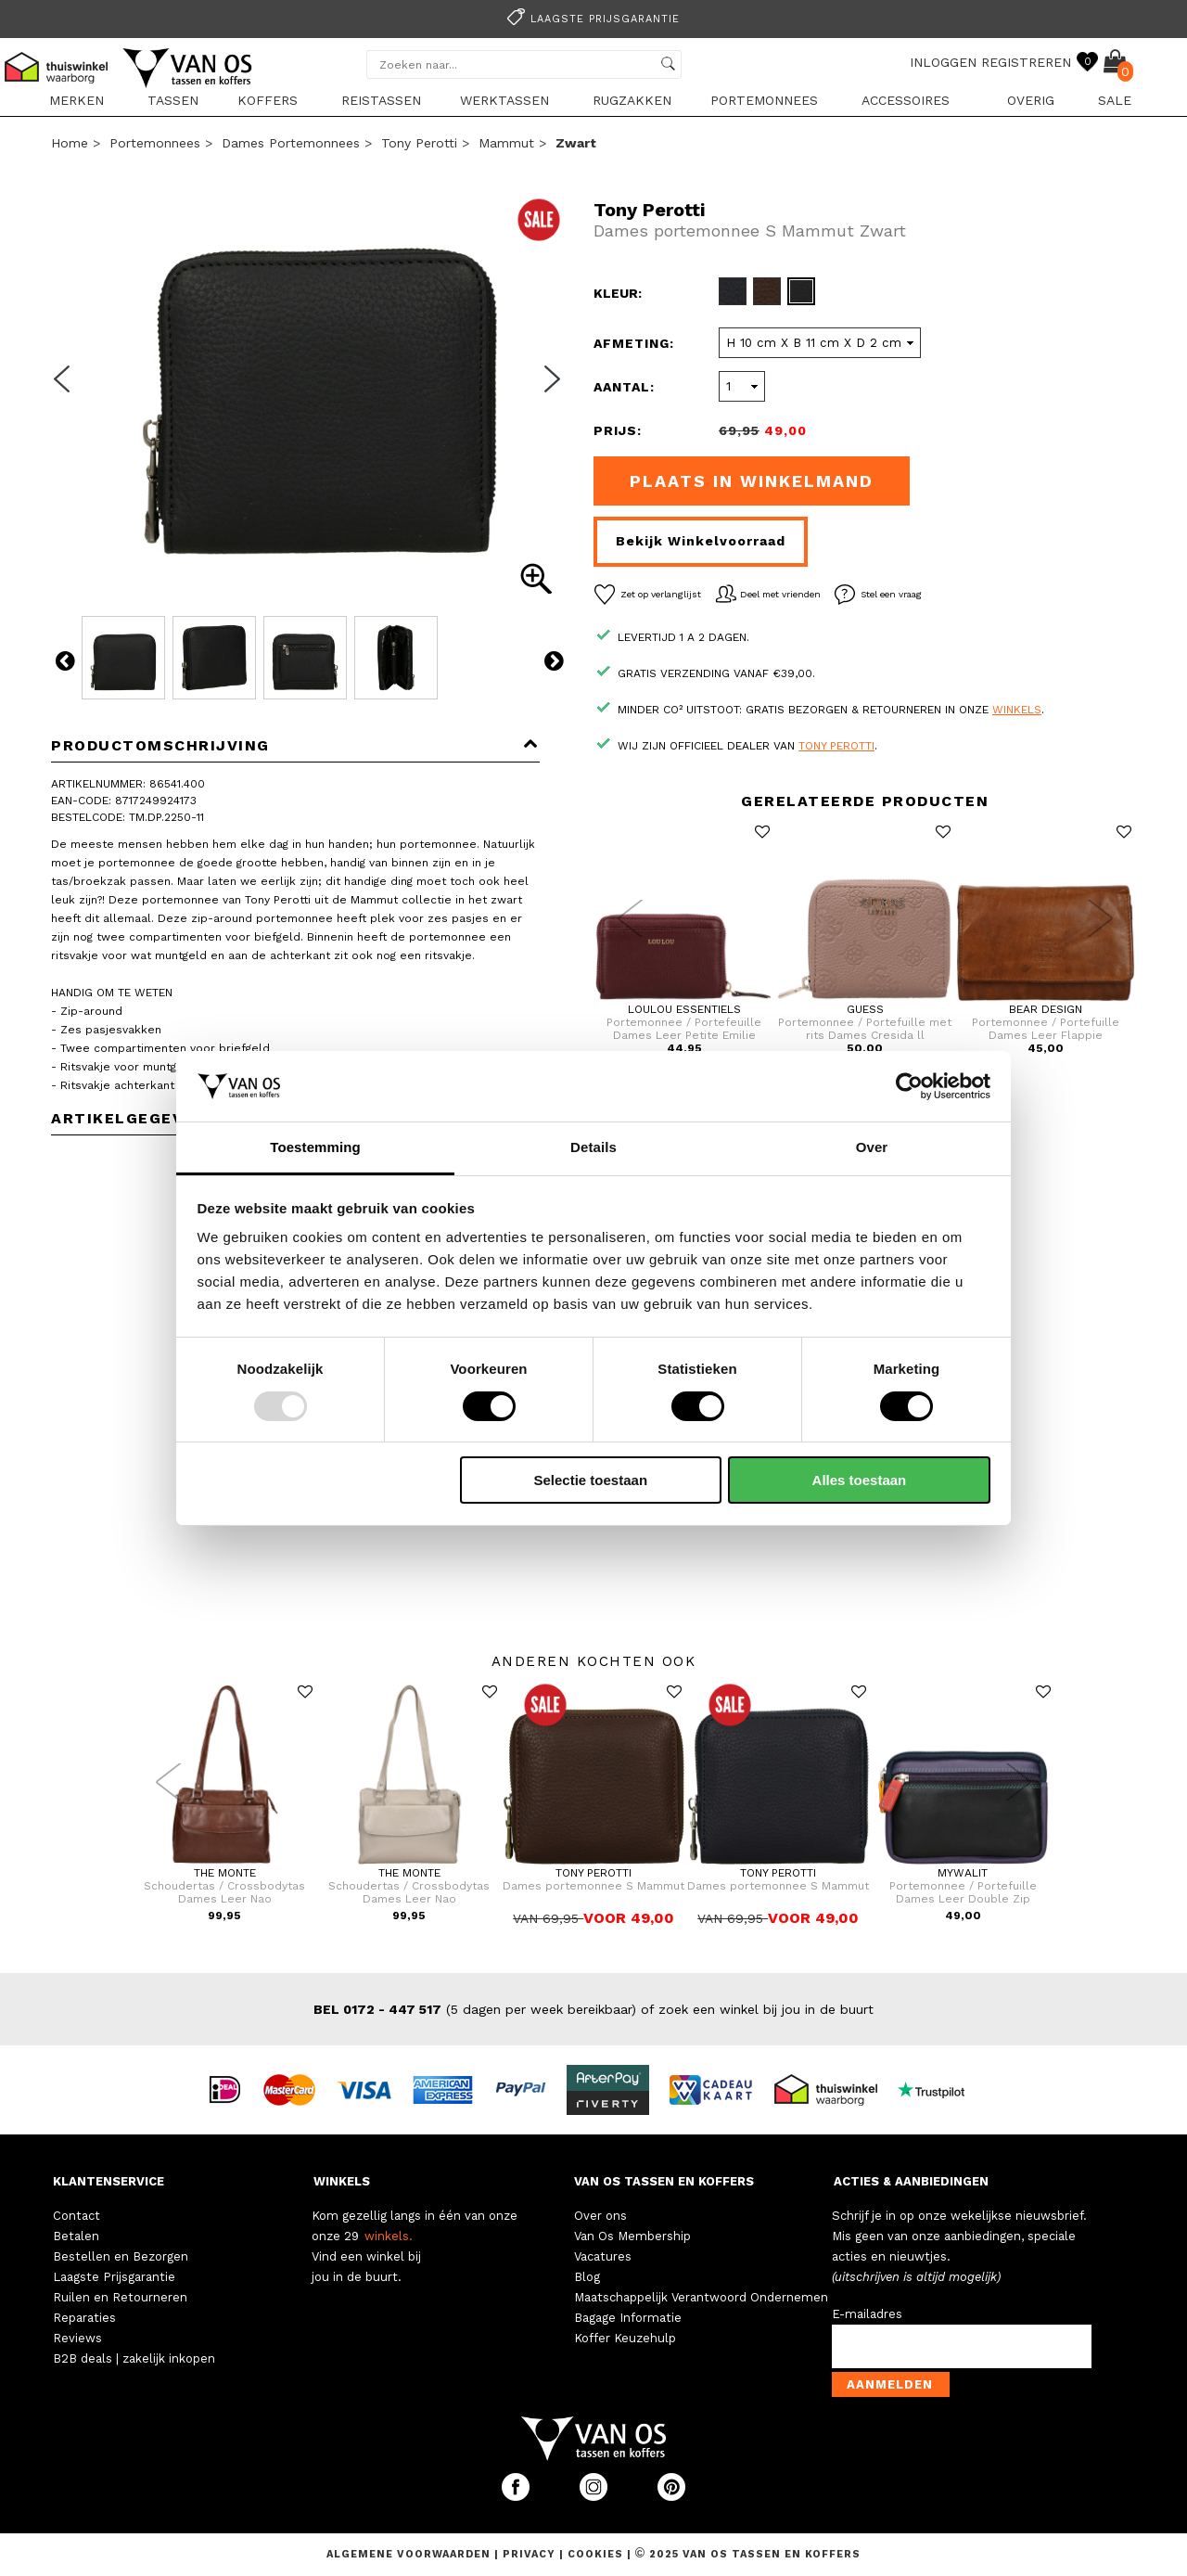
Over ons (600, 2216)
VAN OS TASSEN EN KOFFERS (664, 2181)
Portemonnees (764, 100)
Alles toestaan (859, 1480)
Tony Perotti (419, 142)
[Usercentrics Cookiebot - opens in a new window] (909, 1086)
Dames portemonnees (291, 142)
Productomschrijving (295, 745)
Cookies (595, 2554)
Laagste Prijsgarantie (114, 2277)
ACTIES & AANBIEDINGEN (911, 2181)
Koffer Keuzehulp (625, 2338)
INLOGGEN (943, 62)
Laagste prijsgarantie (591, 19)
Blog (587, 2277)
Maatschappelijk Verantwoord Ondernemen (701, 2297)
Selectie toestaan (591, 1480)
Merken (76, 100)
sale (1114, 100)
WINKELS (341, 2181)
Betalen (76, 2236)
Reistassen (381, 100)
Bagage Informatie (628, 2318)
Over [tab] (872, 1147)
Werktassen (504, 100)
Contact (76, 2216)
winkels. (388, 2236)
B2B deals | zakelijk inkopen (134, 2358)
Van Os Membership (632, 2236)
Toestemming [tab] (315, 1147)
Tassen (172, 100)
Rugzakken (632, 100)
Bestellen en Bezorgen (120, 2256)
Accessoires (906, 100)
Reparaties (84, 2318)
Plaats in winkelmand (752, 481)
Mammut (506, 142)
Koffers (267, 100)
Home (69, 142)
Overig (1030, 100)
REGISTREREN (1026, 62)
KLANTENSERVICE (108, 2181)
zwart (575, 142)
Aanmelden (890, 2384)
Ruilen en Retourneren (120, 2297)
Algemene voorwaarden (410, 2554)
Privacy (531, 2554)
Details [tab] (593, 1147)
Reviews (77, 2338)
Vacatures (603, 2256)
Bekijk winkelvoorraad (700, 540)
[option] (593, 17)
